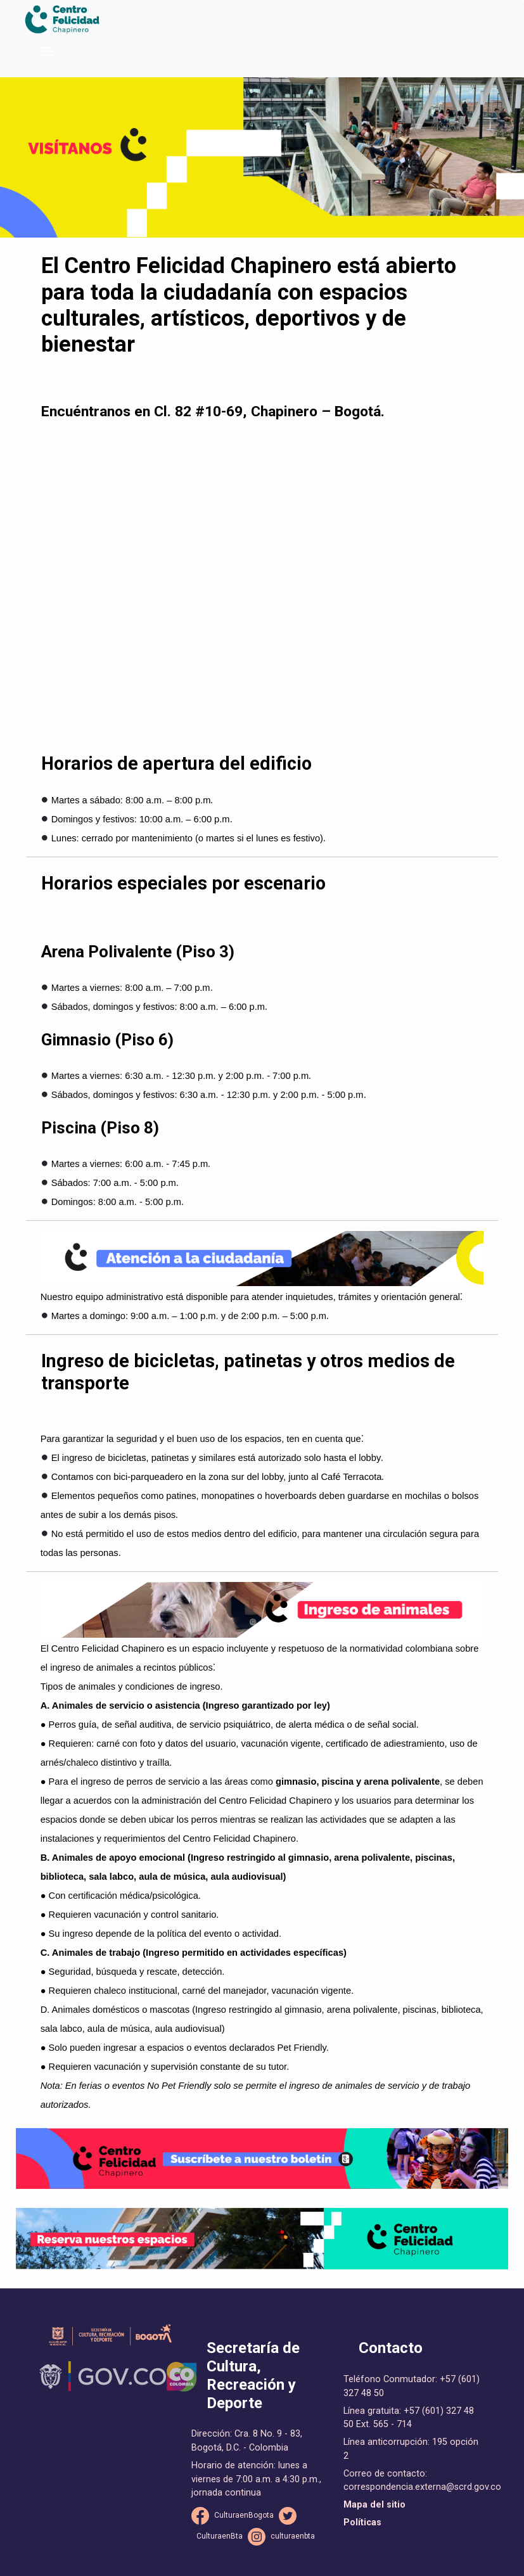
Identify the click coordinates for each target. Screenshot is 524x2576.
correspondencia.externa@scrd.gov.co (422, 2487)
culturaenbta (293, 2536)
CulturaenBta (219, 2536)
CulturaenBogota (244, 2515)
